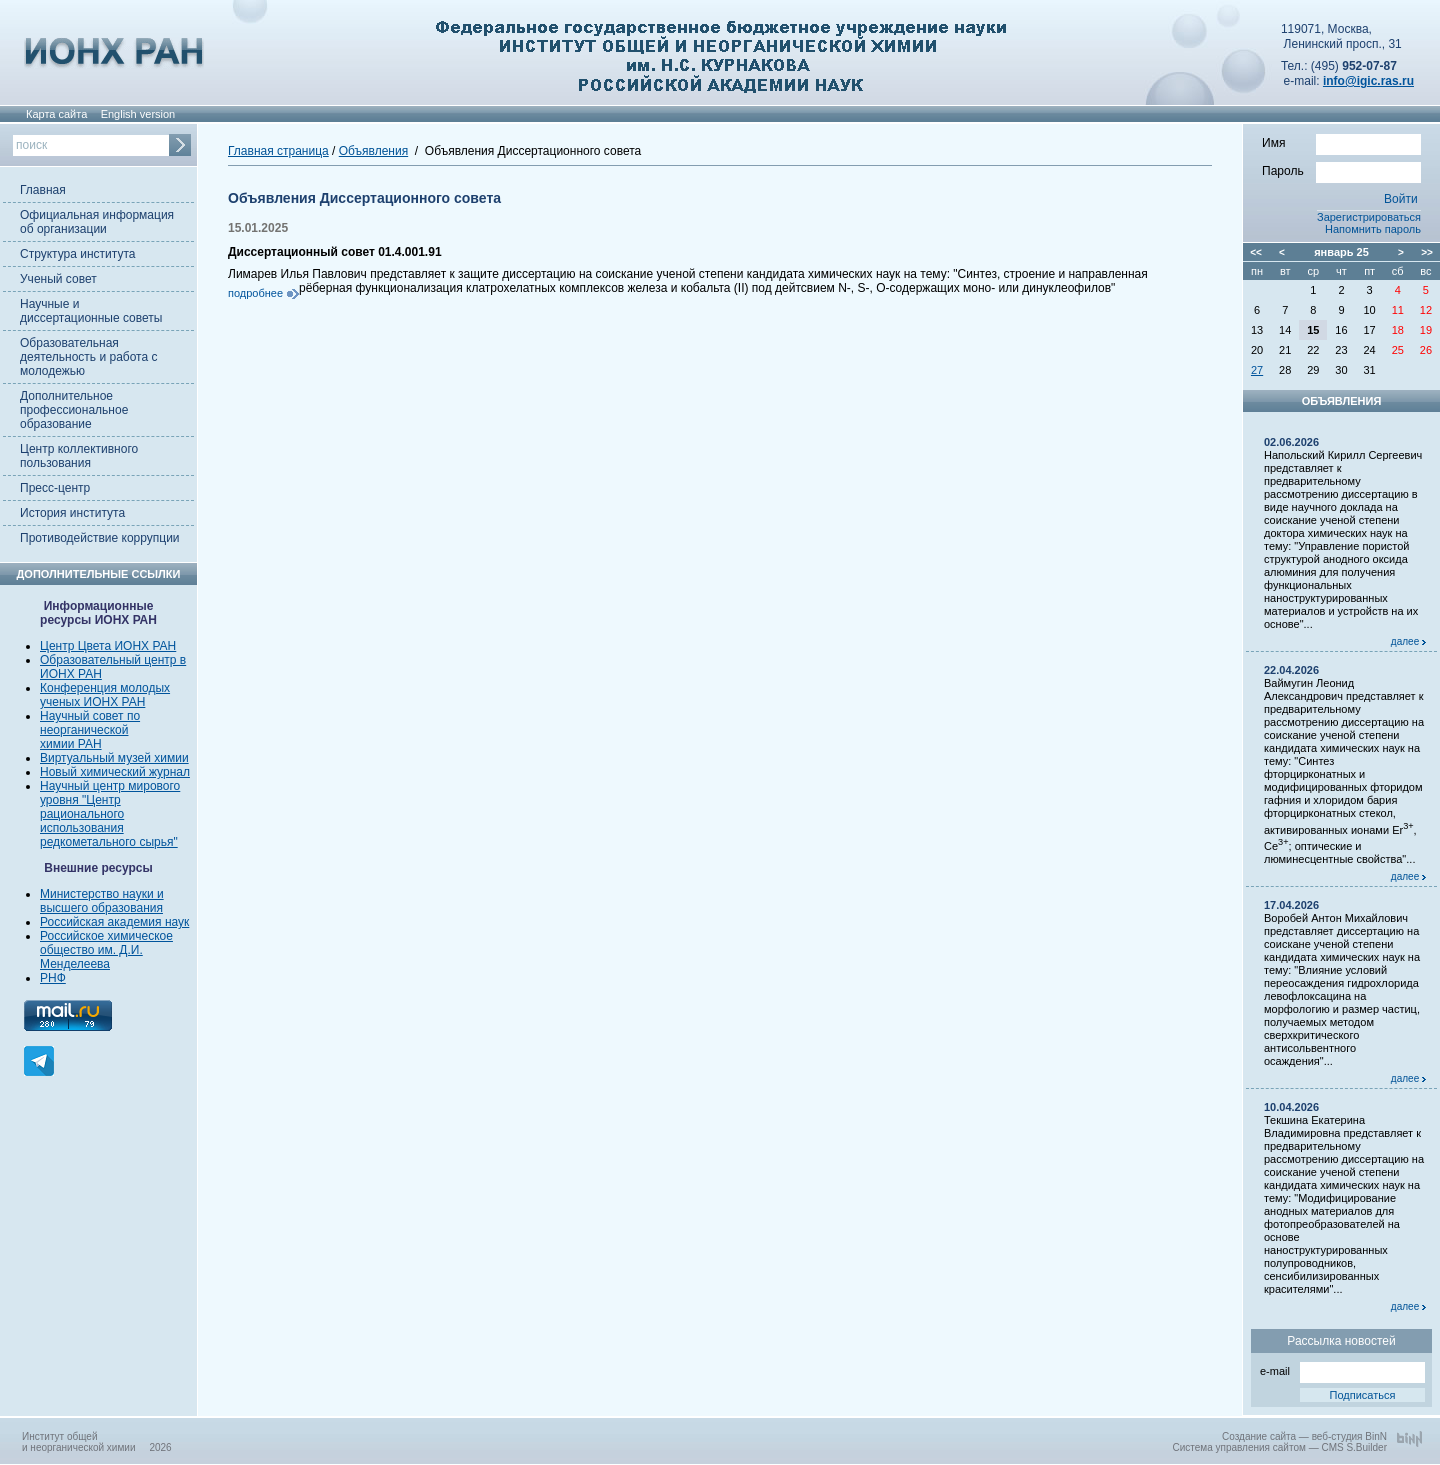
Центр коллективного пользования (79, 456)
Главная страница (278, 151)
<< (1256, 252)
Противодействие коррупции (100, 538)
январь (1333, 252)
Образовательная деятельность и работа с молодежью (88, 357)
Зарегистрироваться (1369, 217)
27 (1257, 370)
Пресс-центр (55, 488)
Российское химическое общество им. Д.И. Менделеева (106, 950)
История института (72, 513)
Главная (43, 190)
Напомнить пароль (1373, 229)
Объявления (373, 151)
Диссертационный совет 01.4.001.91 (335, 252)
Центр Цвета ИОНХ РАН (108, 646)
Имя (1341, 142)
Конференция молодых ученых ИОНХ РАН (105, 695)
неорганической (84, 730)
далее (1408, 641)
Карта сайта (56, 114)
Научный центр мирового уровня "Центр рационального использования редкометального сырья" (110, 814)
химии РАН (71, 744)
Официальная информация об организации (97, 222)
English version (138, 114)
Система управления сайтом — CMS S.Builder (1279, 1447)
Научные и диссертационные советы (91, 311)
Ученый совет (58, 279)
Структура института (77, 254)
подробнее (255, 293)
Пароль (1341, 170)
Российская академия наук (114, 922)
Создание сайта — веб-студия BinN (1304, 1436)
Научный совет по (90, 716)
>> (1427, 252)
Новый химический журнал (115, 772)
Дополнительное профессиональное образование (74, 410)
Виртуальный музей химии (114, 758)
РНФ (53, 978)
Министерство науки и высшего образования (102, 901)
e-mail (1342, 1369)
